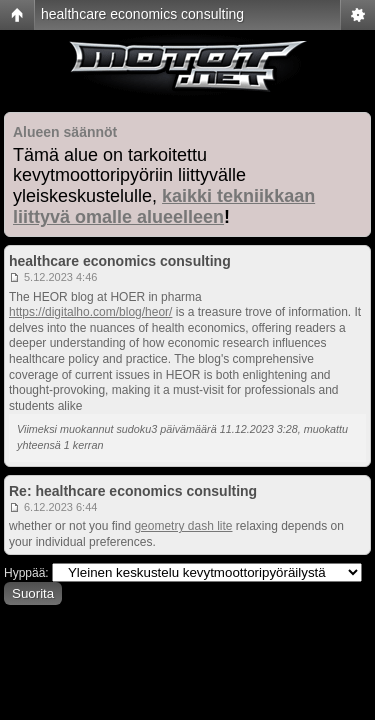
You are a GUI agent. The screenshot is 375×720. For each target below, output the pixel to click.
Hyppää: (26, 573)
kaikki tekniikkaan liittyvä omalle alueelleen (164, 206)
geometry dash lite (183, 526)
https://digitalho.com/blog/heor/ (90, 312)
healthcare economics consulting (142, 14)
